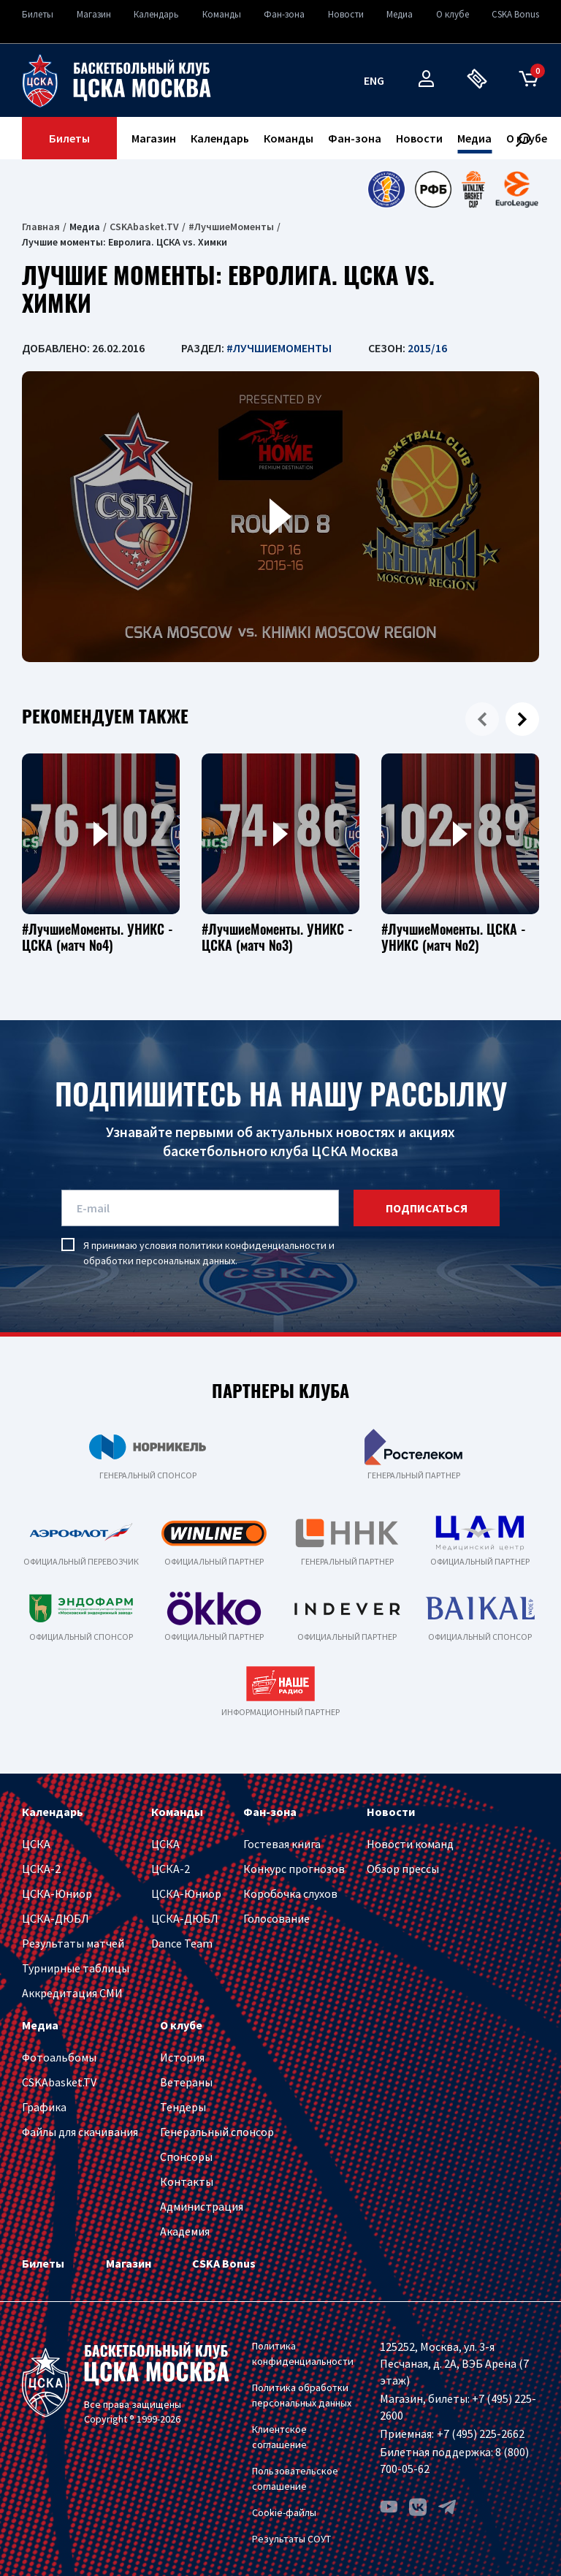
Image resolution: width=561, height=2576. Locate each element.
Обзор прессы (403, 1868)
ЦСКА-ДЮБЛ (55, 1918)
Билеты (37, 14)
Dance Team (182, 1943)
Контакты (186, 2181)
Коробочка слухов (290, 1893)
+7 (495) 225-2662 (480, 2433)
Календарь (156, 14)
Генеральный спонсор (217, 2131)
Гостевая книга (282, 1843)
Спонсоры (186, 2156)
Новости (346, 14)
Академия (185, 2231)
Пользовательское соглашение (295, 2478)
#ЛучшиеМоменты (231, 226)
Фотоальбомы (59, 2057)
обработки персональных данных (159, 1260)
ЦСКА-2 (41, 1868)
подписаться (427, 1208)
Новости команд (410, 1843)
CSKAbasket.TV (144, 226)
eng (374, 80)
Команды (221, 14)
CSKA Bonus (515, 14)
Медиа (399, 14)
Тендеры (183, 2107)
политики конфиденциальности (253, 1245)
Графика (44, 2107)
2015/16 (427, 348)
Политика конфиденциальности (303, 2353)
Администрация (201, 2206)
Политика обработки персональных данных (301, 2395)
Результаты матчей (73, 1943)
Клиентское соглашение (279, 2437)
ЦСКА (36, 1843)
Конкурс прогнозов (294, 1868)
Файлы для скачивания (80, 2131)
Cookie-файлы (284, 2512)
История (182, 2057)
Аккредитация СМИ (72, 1993)
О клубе (452, 14)
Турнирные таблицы (75, 1968)
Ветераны (186, 2082)
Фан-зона (284, 14)
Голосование (276, 1918)
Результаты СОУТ (291, 2538)
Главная (41, 226)
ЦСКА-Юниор (57, 1893)
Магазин (94, 14)
